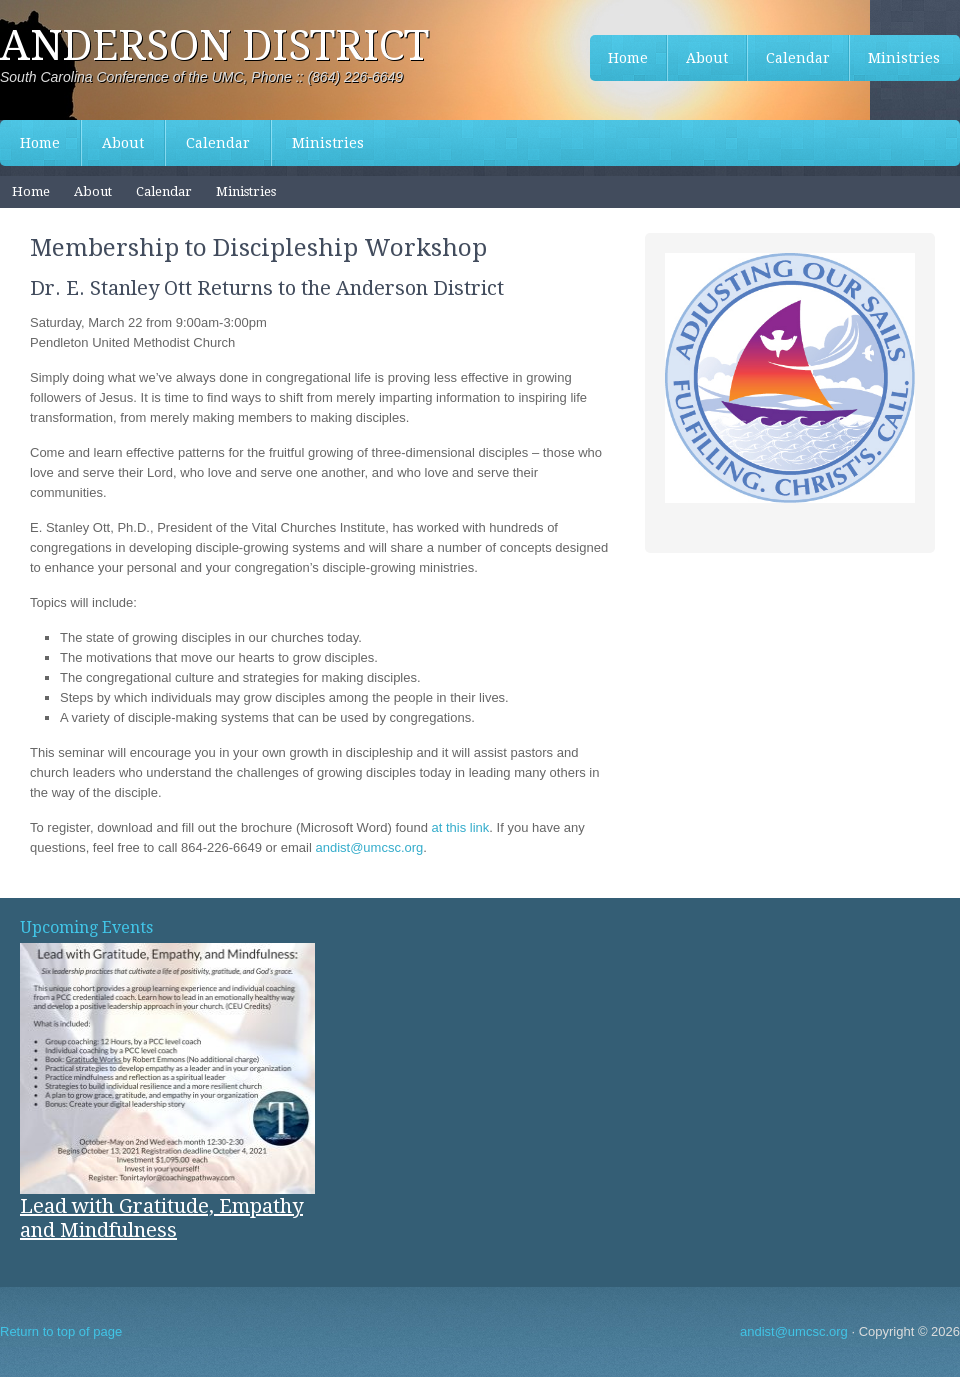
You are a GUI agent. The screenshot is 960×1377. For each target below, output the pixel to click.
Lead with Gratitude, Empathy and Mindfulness (161, 1218)
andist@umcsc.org (369, 847)
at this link (461, 827)
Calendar (218, 143)
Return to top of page (61, 1331)
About (123, 143)
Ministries (328, 143)
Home (40, 143)
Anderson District (214, 45)
